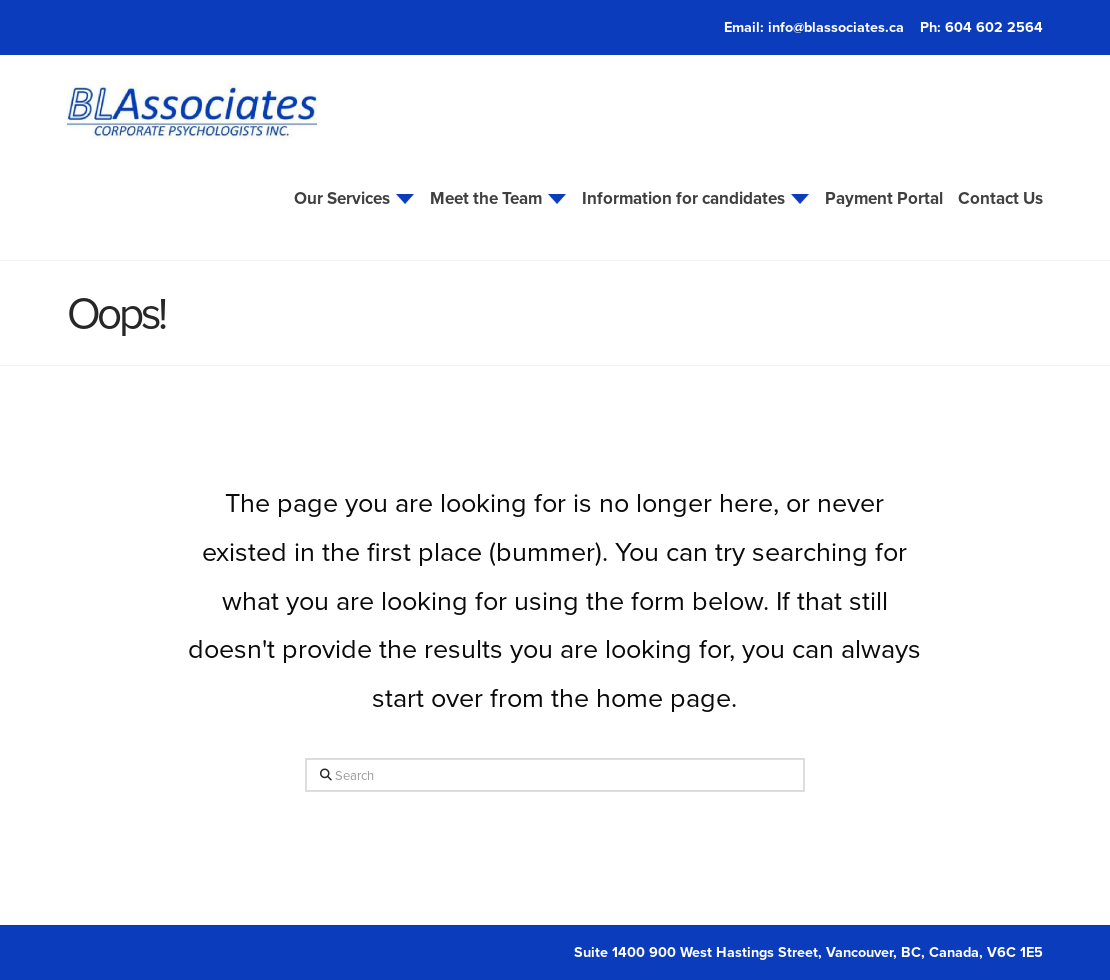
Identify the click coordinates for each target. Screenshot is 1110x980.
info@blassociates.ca (836, 27)
